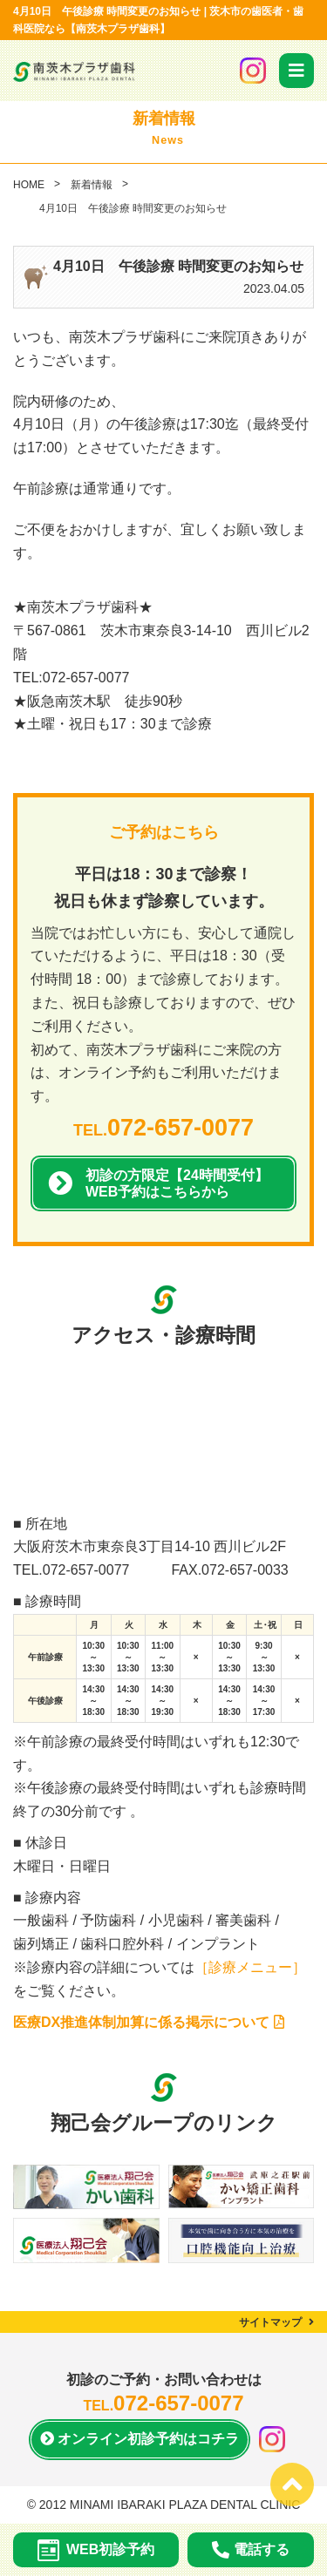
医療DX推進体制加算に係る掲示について (148, 2022)
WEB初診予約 (95, 2550)
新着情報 (91, 185)
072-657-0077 (86, 1570)
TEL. (163, 1130)
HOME (28, 185)
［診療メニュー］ (250, 1967)
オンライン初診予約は (139, 2439)
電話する (251, 2550)
